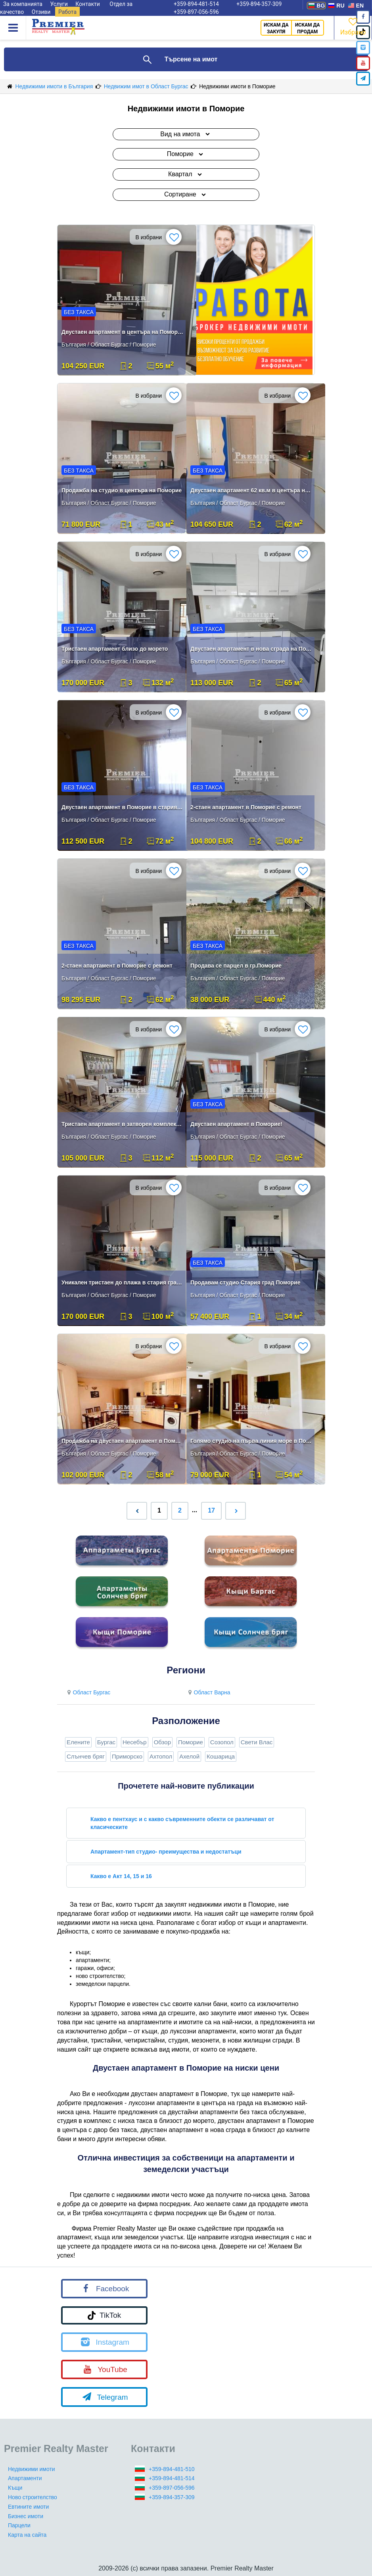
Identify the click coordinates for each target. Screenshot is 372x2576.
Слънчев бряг (86, 1756)
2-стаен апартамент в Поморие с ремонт (245, 807)
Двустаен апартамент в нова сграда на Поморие (251, 649)
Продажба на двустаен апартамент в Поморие (122, 1441)
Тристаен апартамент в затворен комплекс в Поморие (122, 1124)
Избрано (353, 26)
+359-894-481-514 (172, 2478)
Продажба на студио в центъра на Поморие (121, 490)
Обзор (162, 1742)
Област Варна (208, 1692)
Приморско (127, 1756)
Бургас (106, 1742)
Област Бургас (87, 1692)
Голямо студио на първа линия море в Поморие (251, 1441)
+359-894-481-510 (172, 2469)
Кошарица (221, 1756)
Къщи (15, 2488)
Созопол (222, 1742)
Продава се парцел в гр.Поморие (236, 965)
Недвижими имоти (31, 2469)
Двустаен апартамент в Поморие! (236, 1124)
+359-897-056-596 (196, 12)
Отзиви (41, 12)
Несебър (135, 1742)
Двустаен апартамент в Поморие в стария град (122, 807)
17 (211, 1510)
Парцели (19, 2525)
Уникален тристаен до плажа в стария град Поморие (122, 1282)
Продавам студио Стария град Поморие (245, 1282)
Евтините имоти (28, 2507)
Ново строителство (32, 2497)
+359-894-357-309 (172, 2497)
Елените (78, 1742)
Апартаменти (25, 2478)
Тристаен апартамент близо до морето (114, 649)
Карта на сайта (27, 2535)
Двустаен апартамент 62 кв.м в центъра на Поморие (251, 490)
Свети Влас (257, 1742)
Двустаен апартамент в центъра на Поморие (122, 332)
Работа (67, 12)
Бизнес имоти (25, 2516)
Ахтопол (161, 1756)
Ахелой (189, 1756)
